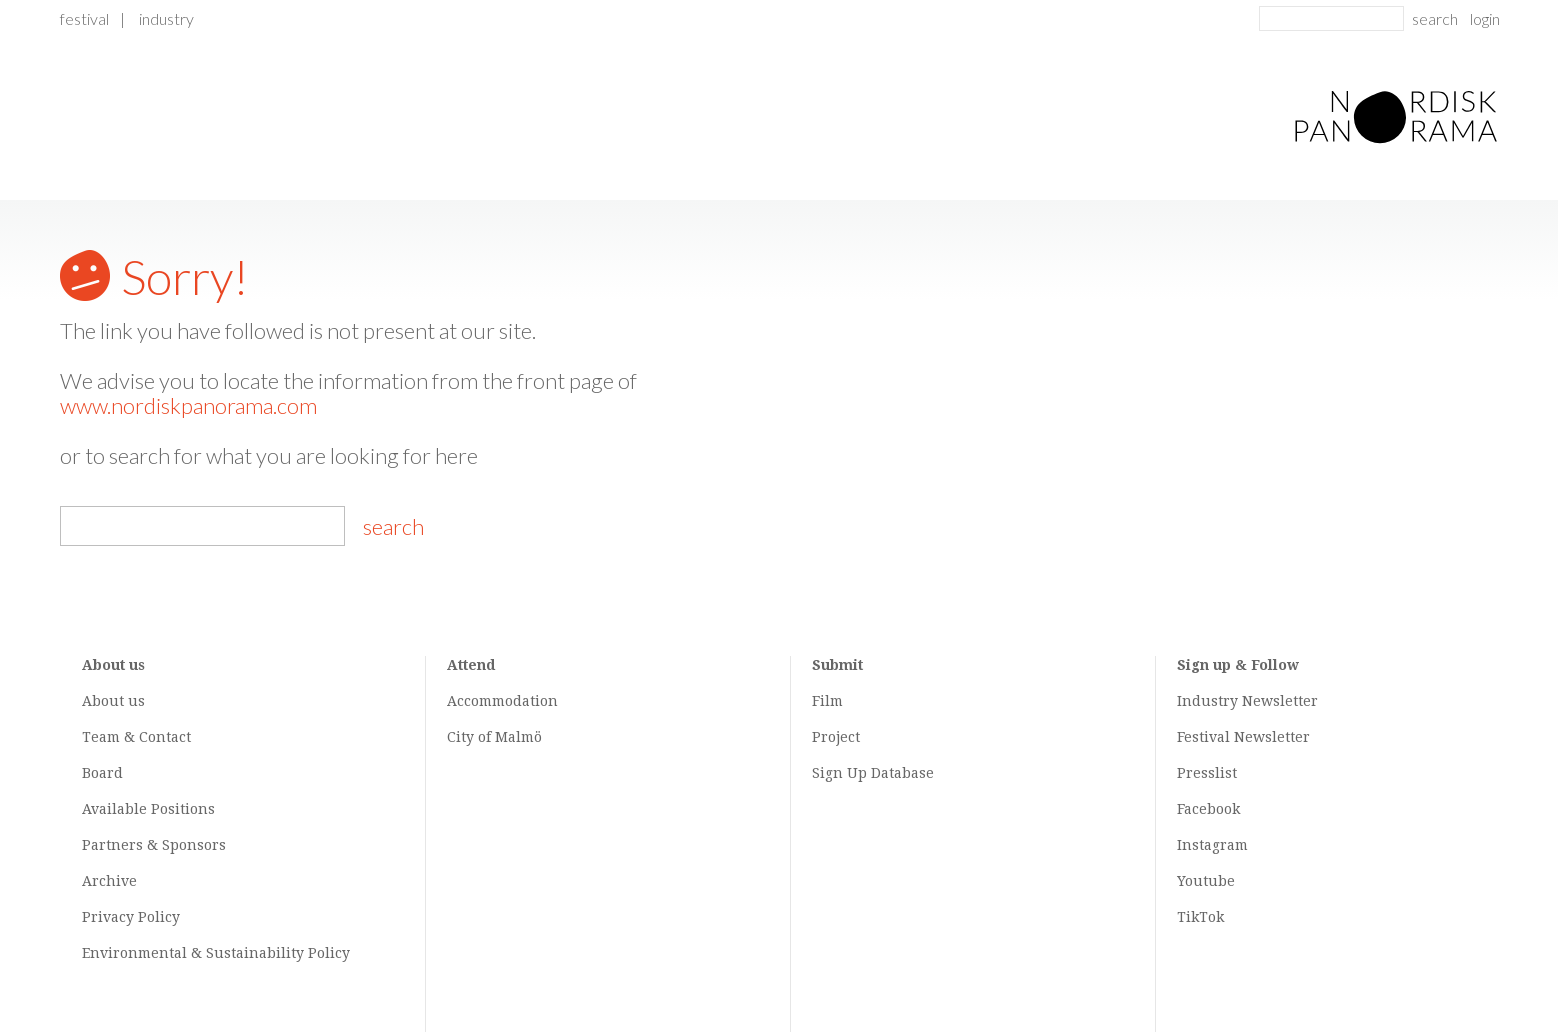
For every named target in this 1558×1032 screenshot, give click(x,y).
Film (827, 701)
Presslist (1207, 773)
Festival (84, 18)
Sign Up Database (873, 773)
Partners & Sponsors (154, 845)
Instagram (1212, 845)
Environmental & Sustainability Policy (216, 953)
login (1485, 18)
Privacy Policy (131, 917)
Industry (166, 18)
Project (836, 737)
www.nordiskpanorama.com (188, 405)
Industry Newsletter (1247, 701)
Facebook (1208, 809)
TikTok (1200, 917)
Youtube (1206, 881)
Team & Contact (136, 737)
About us (113, 701)
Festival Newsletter (1243, 737)
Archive (109, 881)
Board (102, 773)
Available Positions (148, 809)
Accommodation (502, 701)
